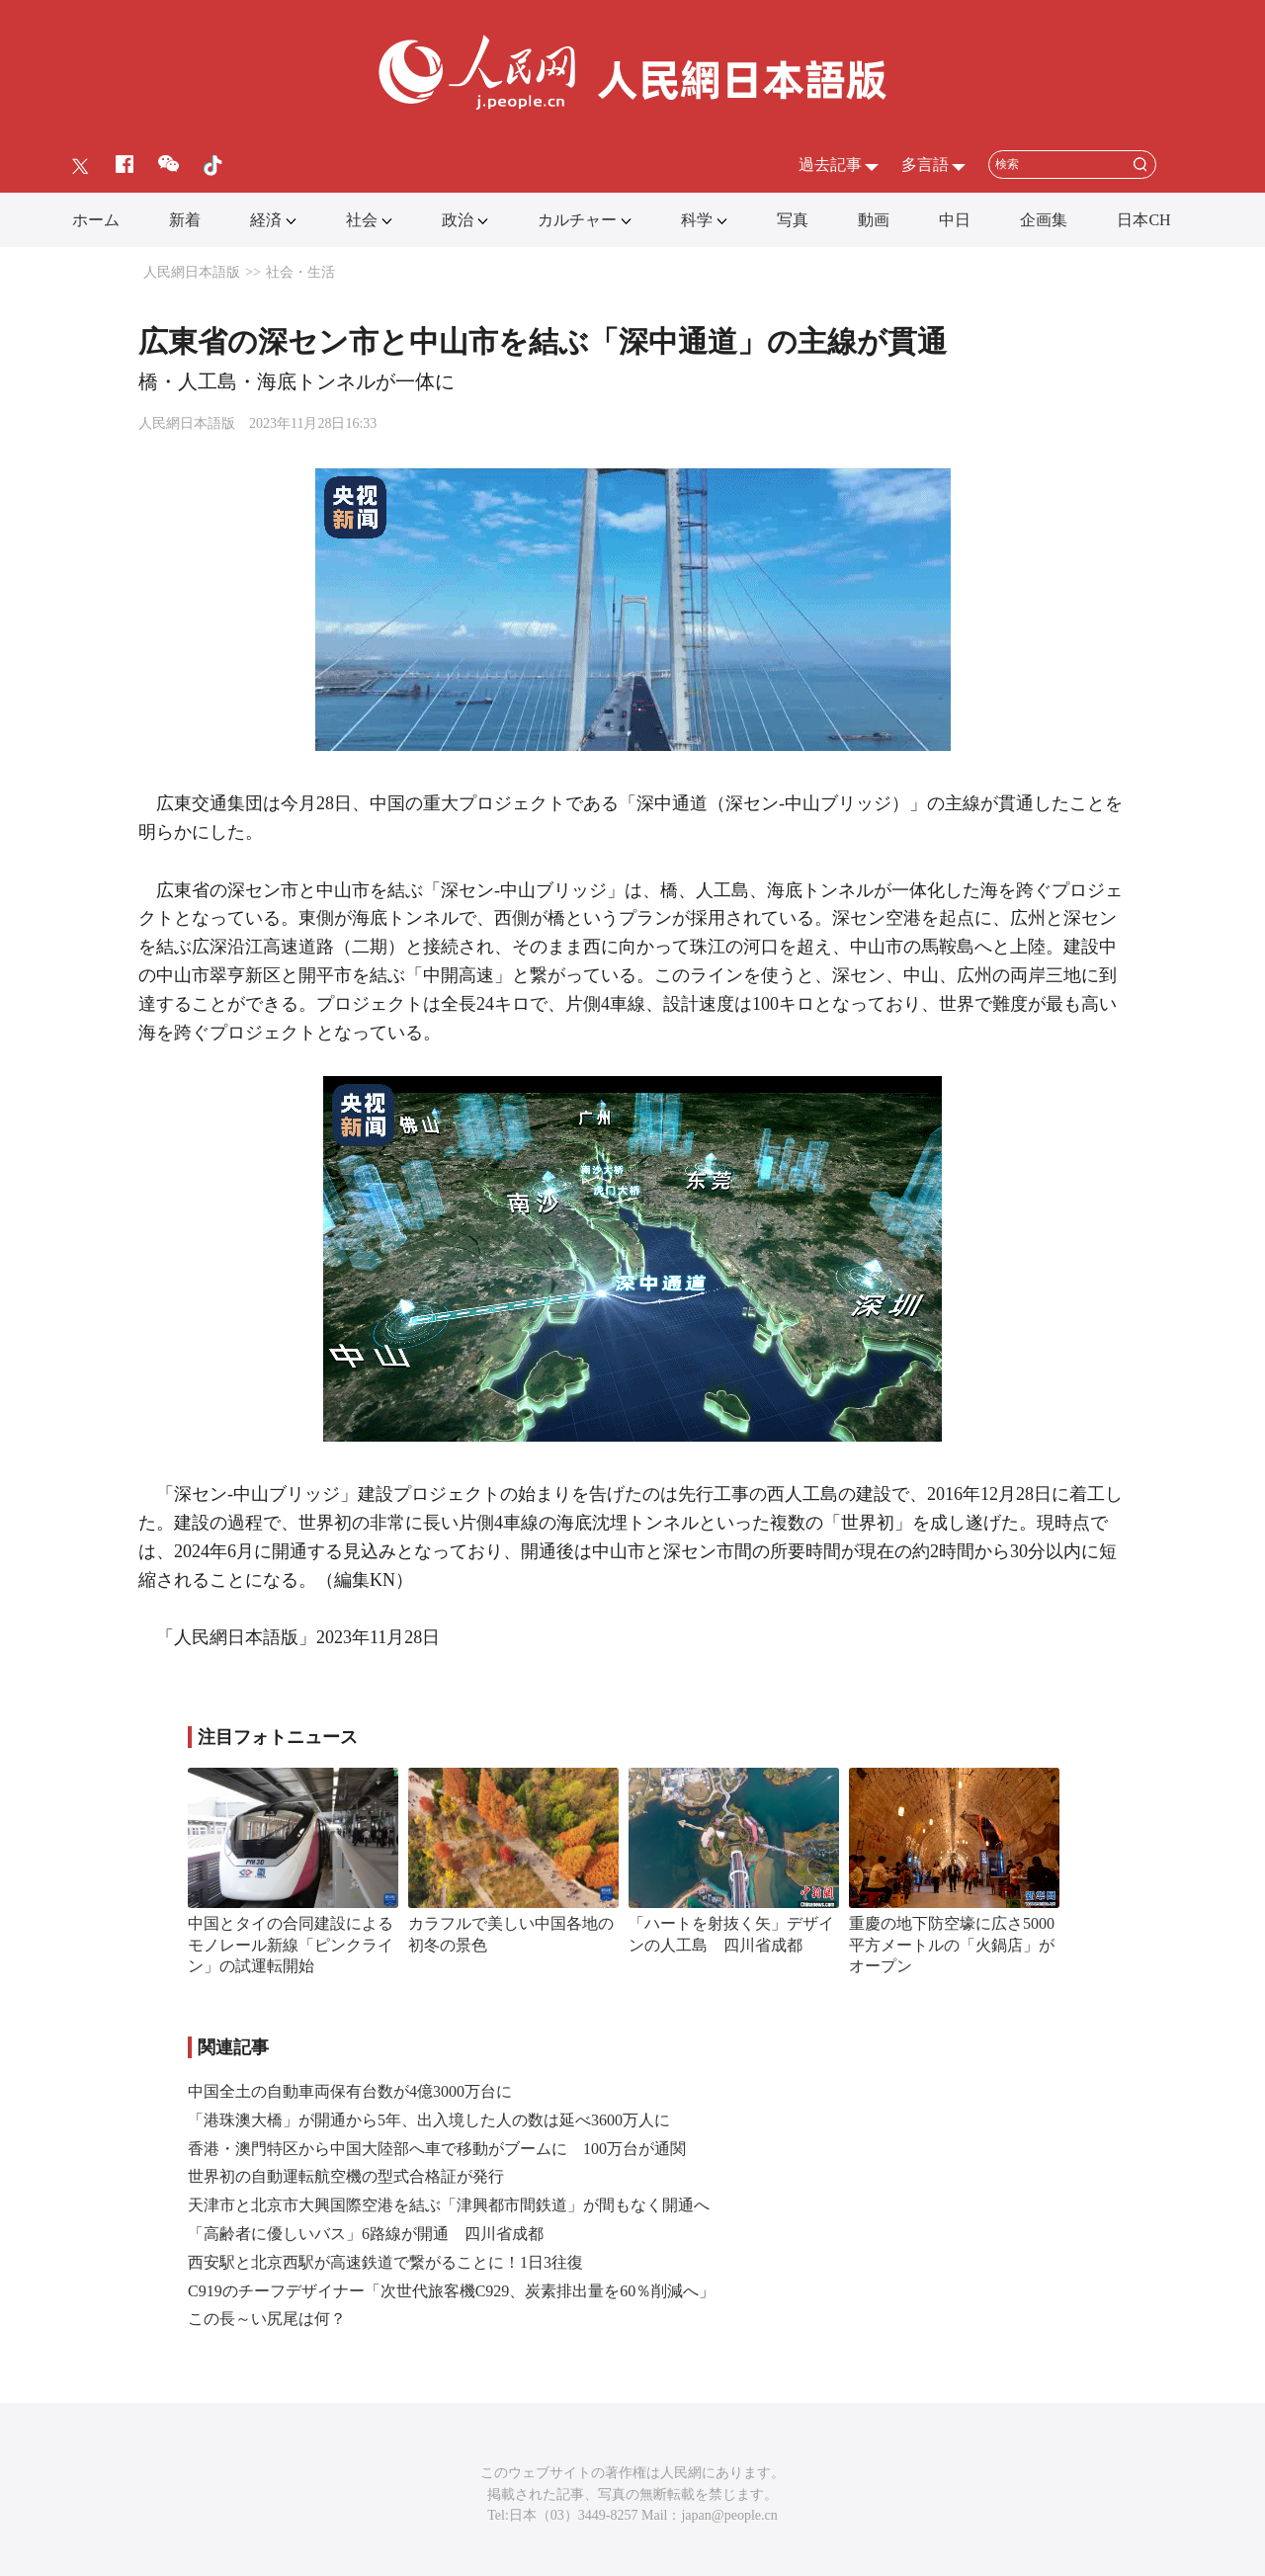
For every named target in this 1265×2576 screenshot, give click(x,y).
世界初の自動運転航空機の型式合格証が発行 (346, 2176)
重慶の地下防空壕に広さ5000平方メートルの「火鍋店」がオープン (951, 1944)
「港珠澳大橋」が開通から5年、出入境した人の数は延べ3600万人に (429, 2120)
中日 (954, 219)
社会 (362, 219)
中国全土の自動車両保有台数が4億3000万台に (350, 2091)
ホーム (96, 219)
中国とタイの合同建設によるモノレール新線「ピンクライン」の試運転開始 (290, 1944)
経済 (266, 219)
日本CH (1143, 219)
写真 (792, 219)
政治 (457, 219)
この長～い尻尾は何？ (267, 2318)
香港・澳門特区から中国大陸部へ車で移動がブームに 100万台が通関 (437, 2148)
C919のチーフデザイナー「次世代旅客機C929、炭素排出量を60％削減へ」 (451, 2291)
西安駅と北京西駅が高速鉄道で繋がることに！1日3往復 (385, 2262)
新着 (185, 219)
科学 (697, 219)
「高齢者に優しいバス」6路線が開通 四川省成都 (366, 2233)
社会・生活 (300, 272)
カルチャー (577, 219)
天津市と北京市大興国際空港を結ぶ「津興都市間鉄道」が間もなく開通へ (449, 2205)
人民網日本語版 (191, 272)
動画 (873, 219)
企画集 (1043, 219)
